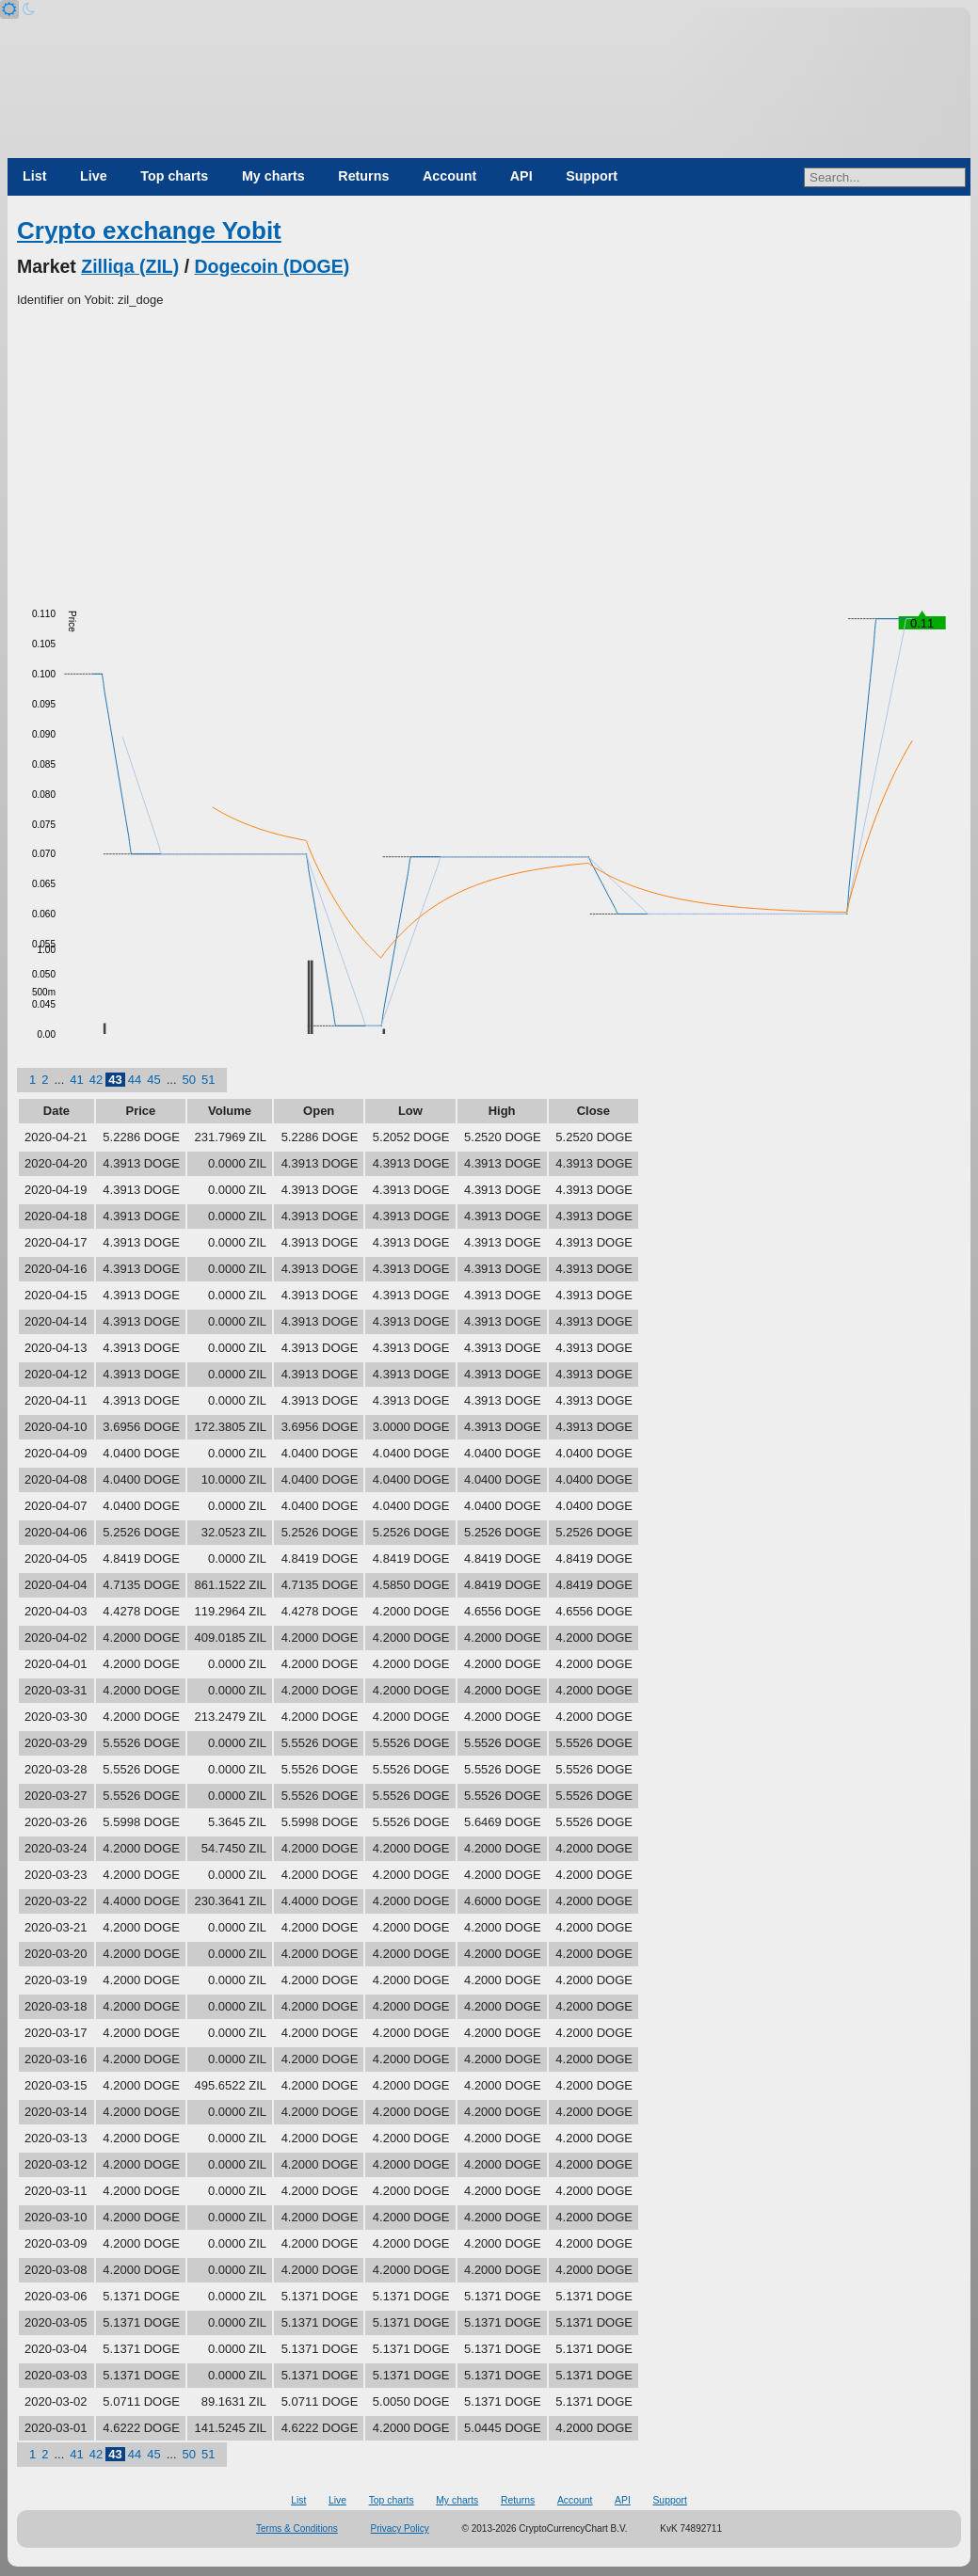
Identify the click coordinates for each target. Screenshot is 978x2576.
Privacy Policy (400, 2528)
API (521, 175)
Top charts (174, 175)
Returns (363, 175)
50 (189, 1080)
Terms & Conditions (297, 2528)
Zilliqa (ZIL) (130, 266)
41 (76, 1080)
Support (591, 175)
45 (153, 1080)
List (34, 175)
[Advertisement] (489, 450)
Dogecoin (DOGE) (272, 266)
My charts (273, 175)
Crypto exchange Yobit (149, 230)
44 (134, 1080)
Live (93, 175)
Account (449, 175)
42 (96, 1080)
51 (208, 1080)
